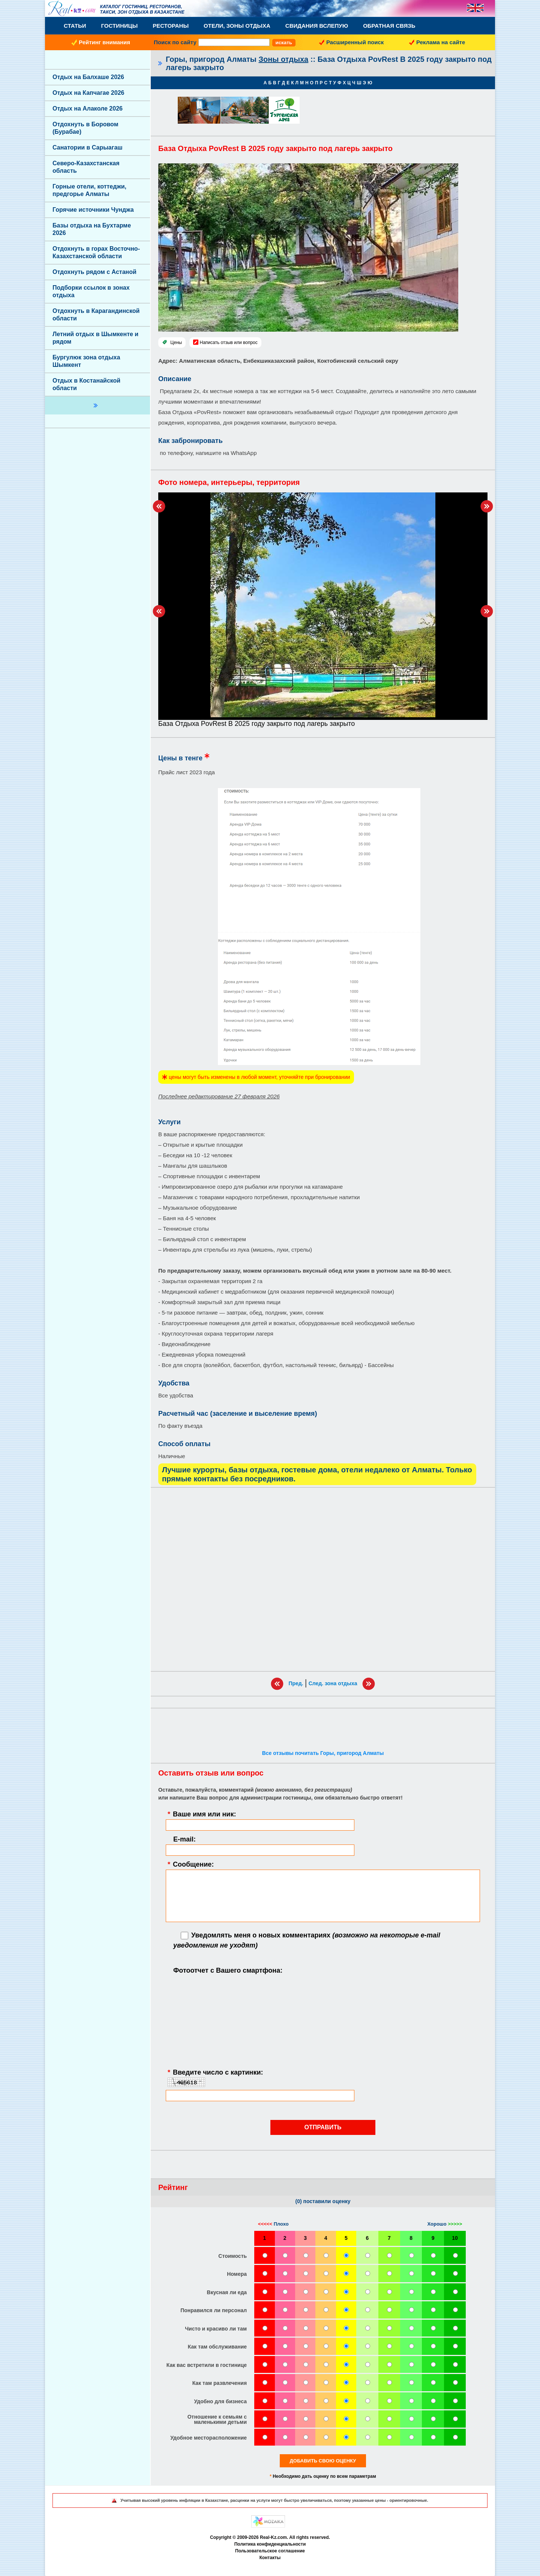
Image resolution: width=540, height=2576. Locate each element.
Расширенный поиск (355, 42)
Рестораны (171, 25)
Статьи (75, 25)
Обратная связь (389, 25)
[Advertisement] (323, 1579)
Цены (176, 342)
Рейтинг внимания (104, 42)
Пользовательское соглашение (270, 2551)
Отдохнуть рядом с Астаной (94, 272)
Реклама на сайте (440, 42)
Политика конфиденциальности (270, 2544)
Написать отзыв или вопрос (229, 342)
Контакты (270, 2557)
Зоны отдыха (284, 59)
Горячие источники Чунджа (93, 209)
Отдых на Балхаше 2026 (88, 77)
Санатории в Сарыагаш (87, 147)
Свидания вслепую (316, 25)
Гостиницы (119, 25)
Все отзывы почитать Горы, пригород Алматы (323, 1753)
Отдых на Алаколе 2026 (87, 108)
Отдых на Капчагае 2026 (88, 93)
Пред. (295, 1683)
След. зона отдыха (333, 1683)
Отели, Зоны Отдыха (237, 25)
